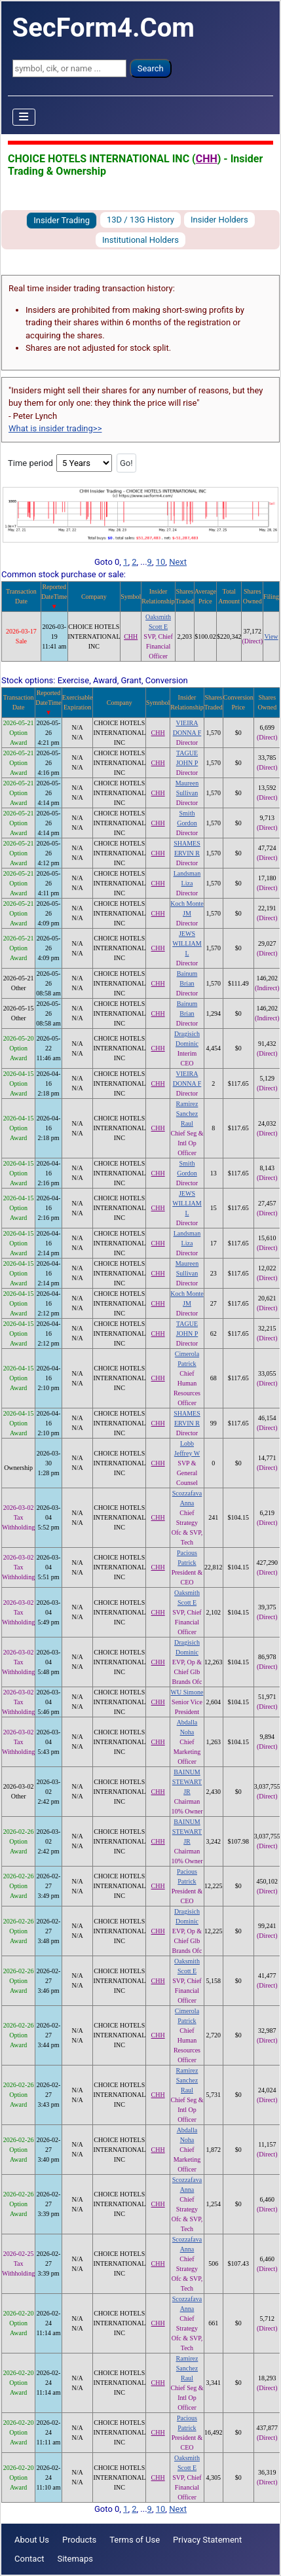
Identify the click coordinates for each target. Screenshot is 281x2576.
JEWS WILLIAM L (186, 943)
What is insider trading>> (55, 428)
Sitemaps (75, 2559)
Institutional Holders (140, 240)
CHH (206, 158)
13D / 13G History (140, 219)
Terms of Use (134, 2540)
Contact (29, 2559)
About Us (31, 2540)
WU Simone (187, 1692)
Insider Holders (219, 219)
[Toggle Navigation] (24, 117)
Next (178, 562)
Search (151, 68)
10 (161, 562)
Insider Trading (61, 220)
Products (79, 2540)
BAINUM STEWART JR (187, 1781)
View (271, 636)
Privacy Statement (207, 2540)
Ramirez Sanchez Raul (187, 1113)
